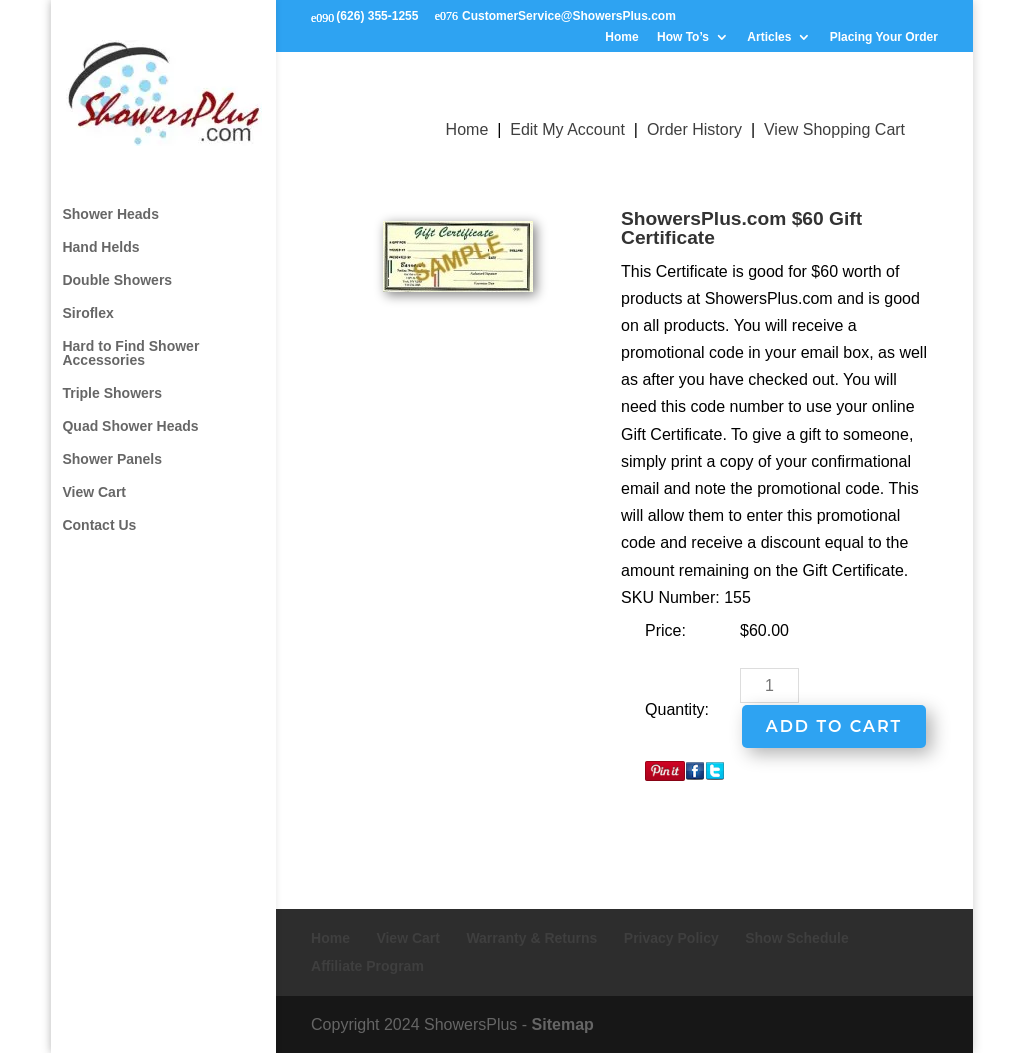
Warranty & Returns (531, 938)
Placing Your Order (884, 37)
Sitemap (563, 1024)
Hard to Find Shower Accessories (130, 335)
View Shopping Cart (834, 129)
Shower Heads (110, 196)
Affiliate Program (367, 966)
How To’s (683, 37)
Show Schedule (796, 938)
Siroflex (87, 295)
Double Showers (117, 262)
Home (621, 37)
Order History (694, 129)
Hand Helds (100, 229)
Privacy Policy (671, 938)
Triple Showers (112, 375)
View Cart (94, 474)
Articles (769, 37)
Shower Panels (112, 441)
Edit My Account (567, 129)
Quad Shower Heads (130, 408)
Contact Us (99, 507)
